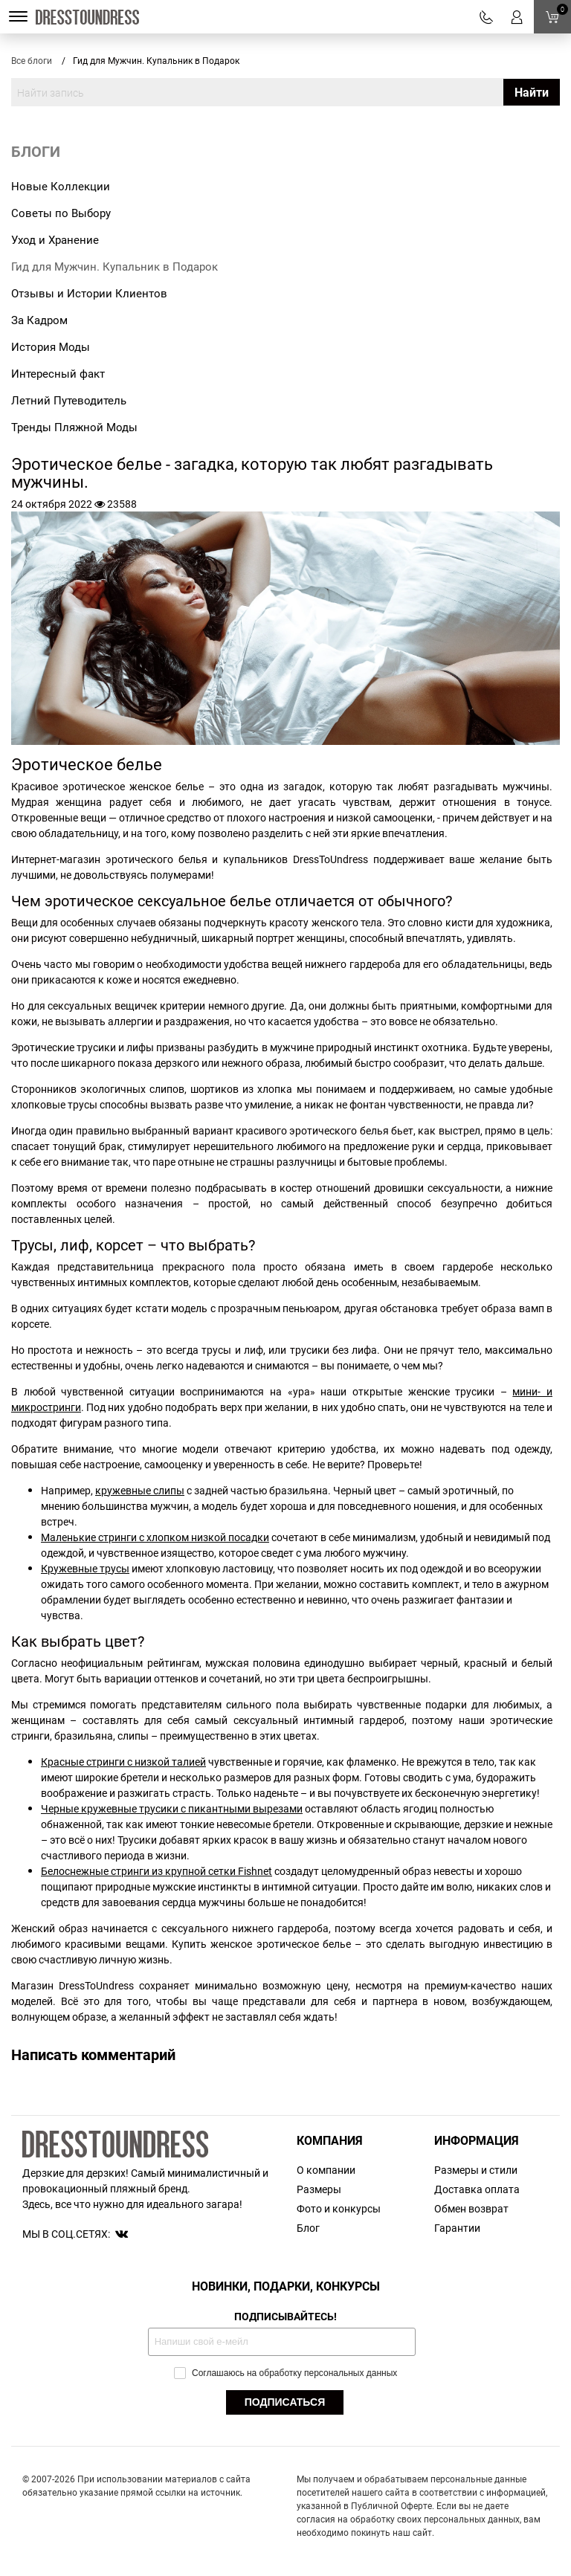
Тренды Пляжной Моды (74, 426)
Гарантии (457, 2228)
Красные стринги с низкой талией (123, 1762)
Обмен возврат (471, 2208)
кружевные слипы (139, 1490)
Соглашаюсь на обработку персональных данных (286, 2372)
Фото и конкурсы (339, 2208)
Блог (308, 2228)
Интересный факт (58, 373)
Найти (531, 92)
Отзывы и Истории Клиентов (89, 292)
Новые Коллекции (60, 185)
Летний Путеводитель (68, 400)
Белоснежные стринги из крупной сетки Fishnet (156, 1871)
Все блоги (31, 60)
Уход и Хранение (55, 239)
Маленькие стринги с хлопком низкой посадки (155, 1537)
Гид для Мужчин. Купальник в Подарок (114, 266)
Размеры (319, 2189)
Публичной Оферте (391, 2505)
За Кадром (39, 319)
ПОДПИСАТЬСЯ (285, 2402)
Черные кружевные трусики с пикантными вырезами (172, 1808)
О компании (326, 2170)
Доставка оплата (477, 2189)
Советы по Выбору (61, 212)
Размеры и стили (475, 2170)
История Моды (50, 346)
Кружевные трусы (85, 1568)
